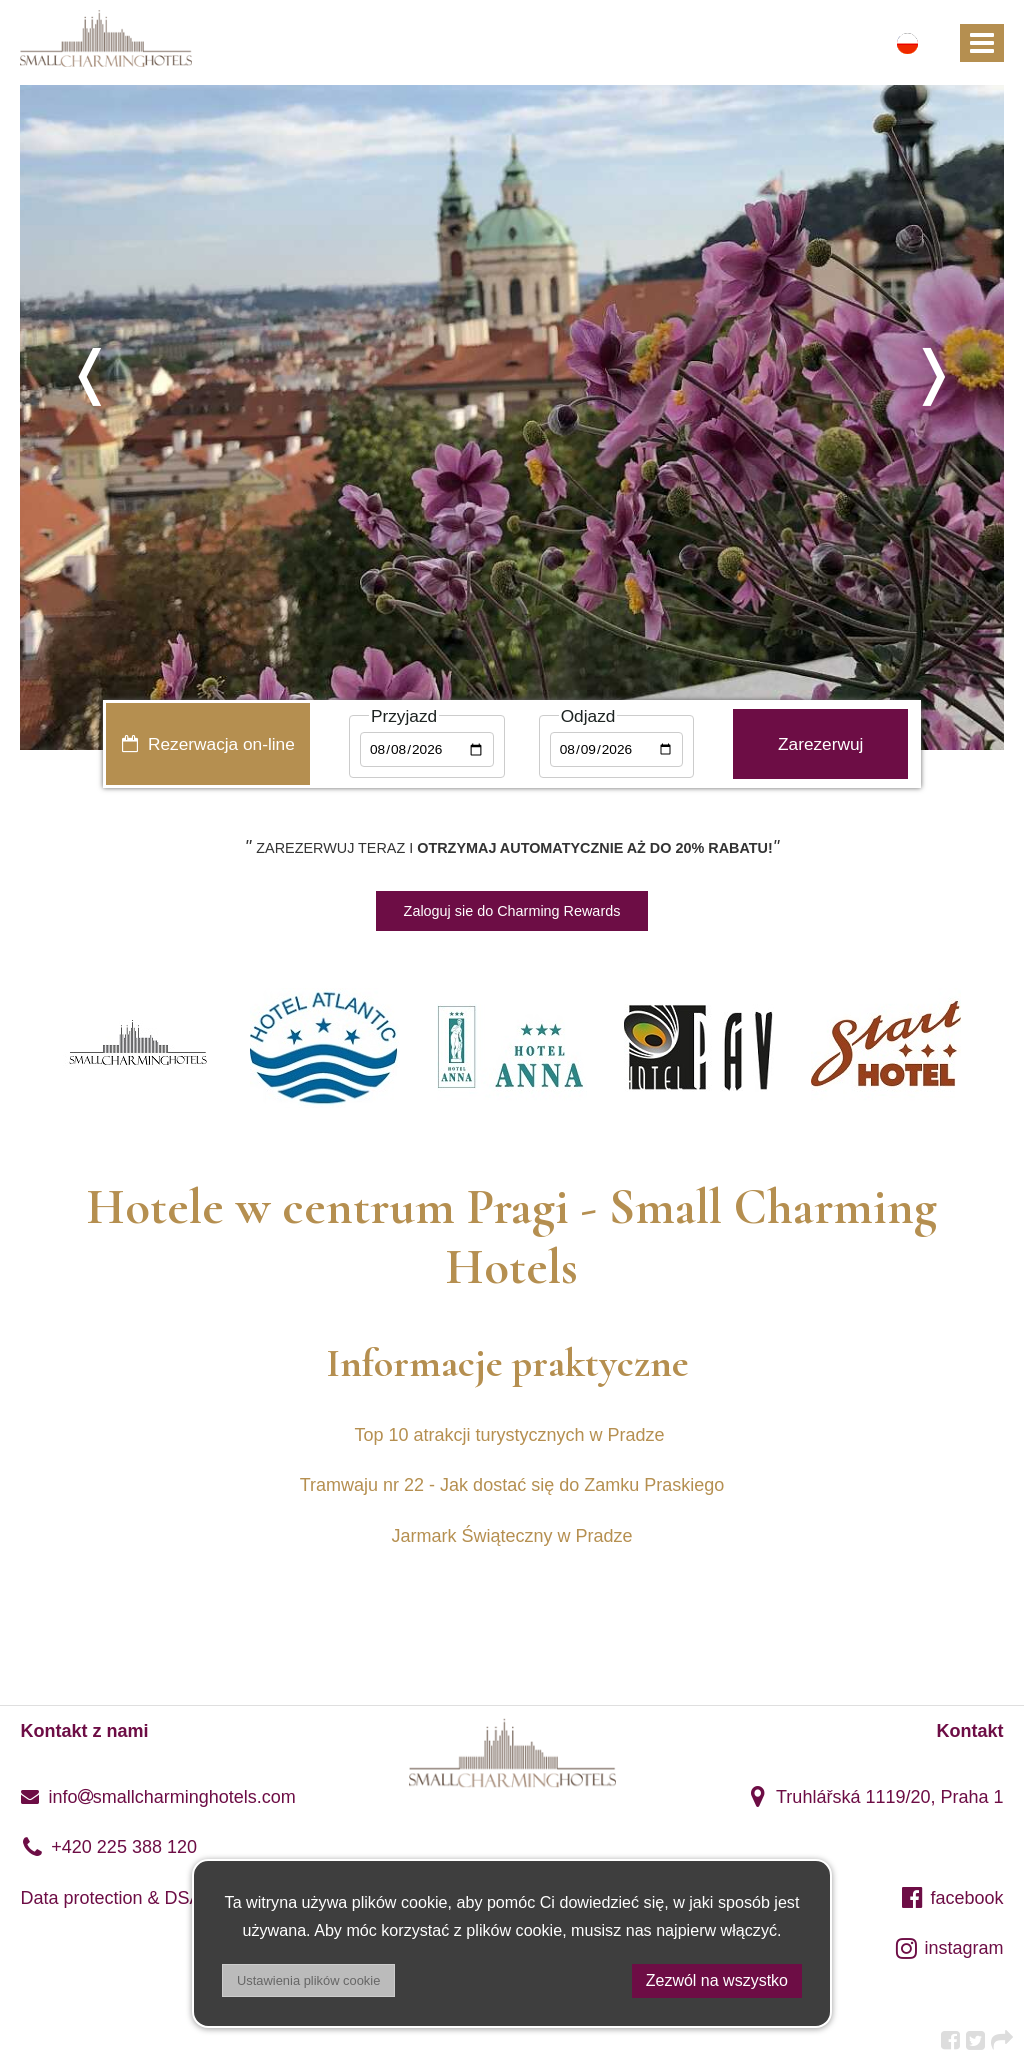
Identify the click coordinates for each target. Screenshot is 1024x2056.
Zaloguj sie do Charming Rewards (512, 911)
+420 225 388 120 (108, 1847)
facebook (952, 1898)
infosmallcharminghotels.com (157, 1797)
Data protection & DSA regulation (152, 1898)
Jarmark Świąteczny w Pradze (511, 1536)
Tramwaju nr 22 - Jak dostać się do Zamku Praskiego (512, 1485)
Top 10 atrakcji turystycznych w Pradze (511, 1435)
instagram (949, 1948)
